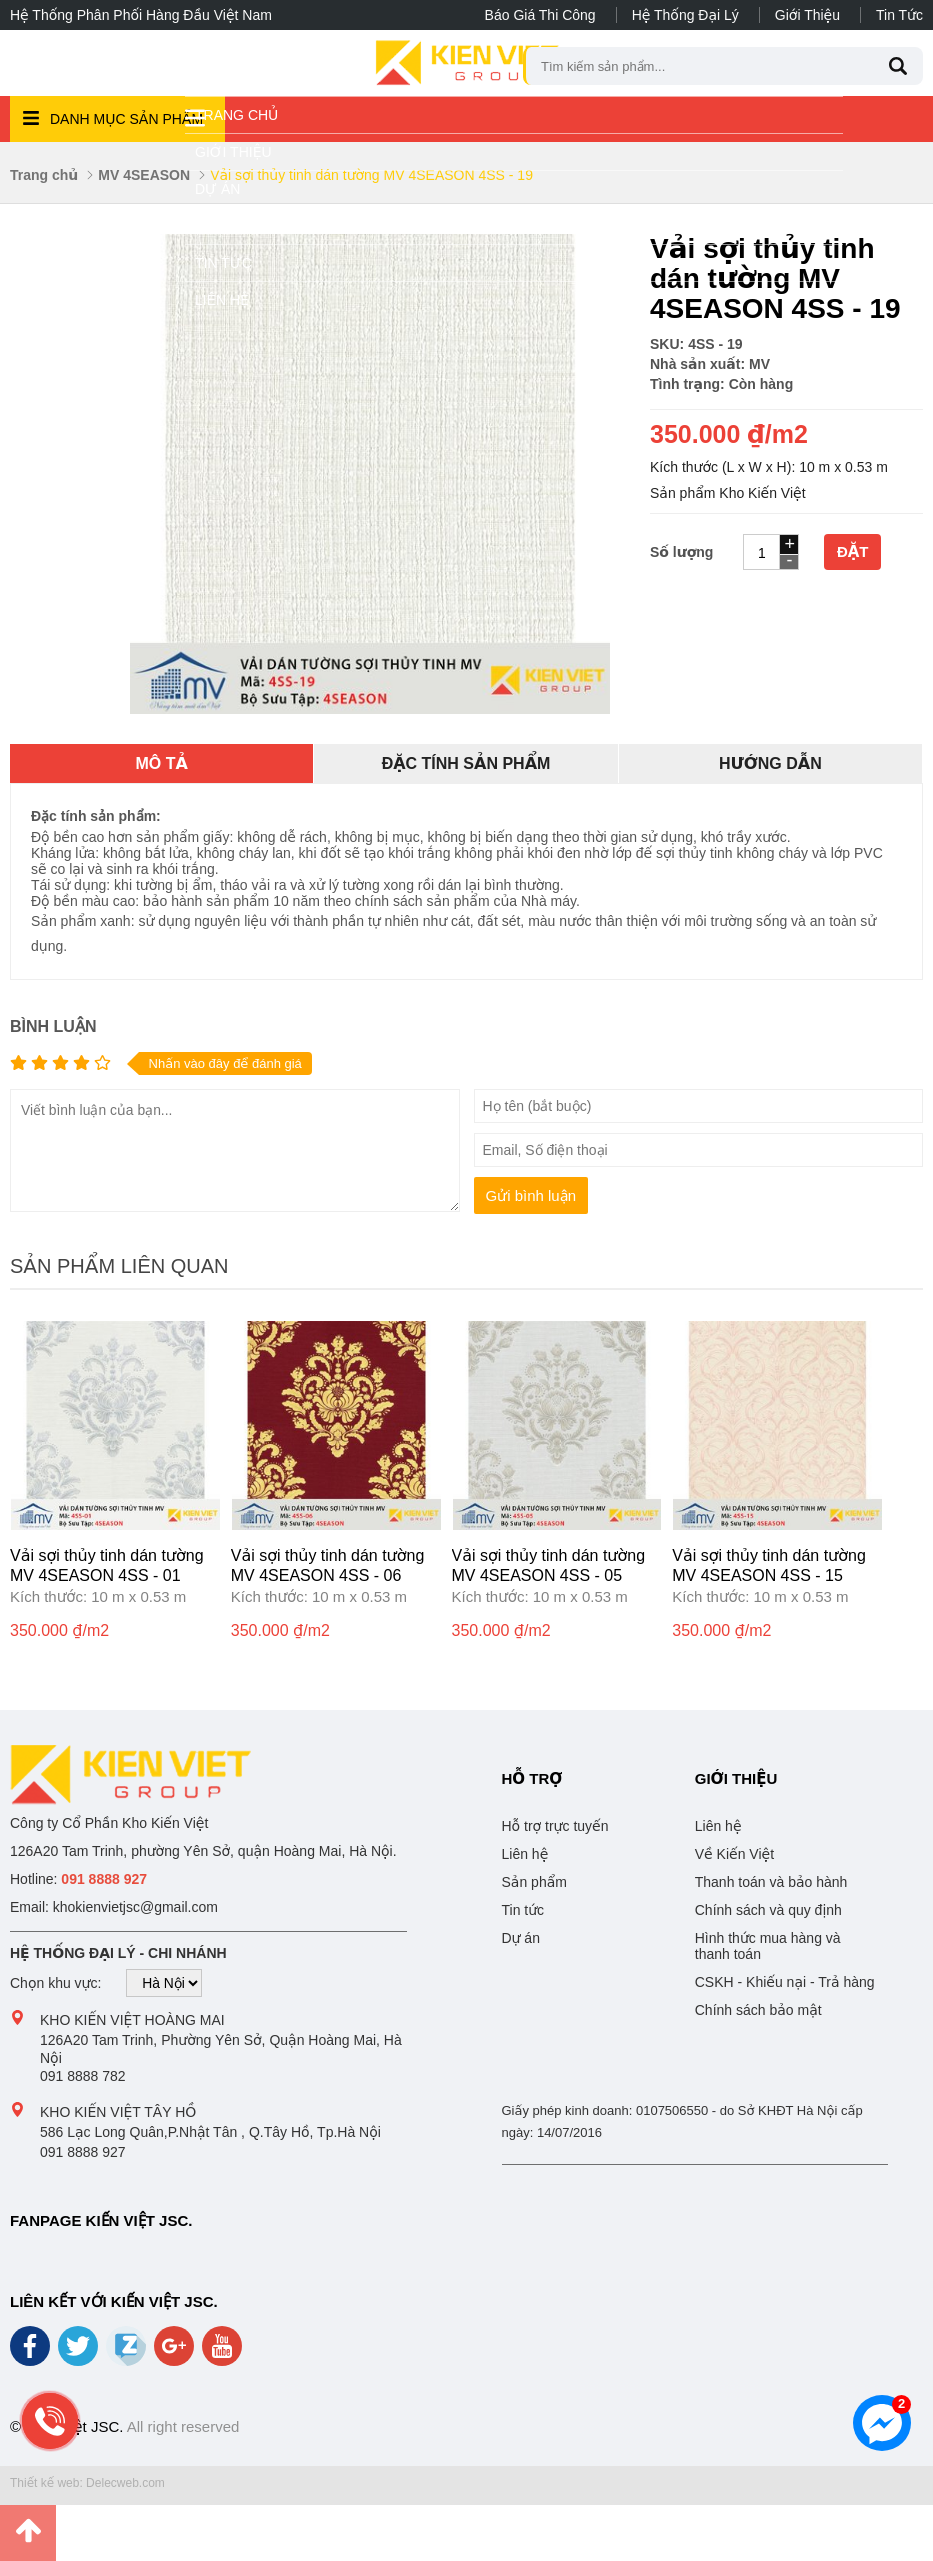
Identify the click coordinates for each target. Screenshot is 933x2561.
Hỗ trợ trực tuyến (555, 1826)
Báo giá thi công (540, 15)
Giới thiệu (807, 15)
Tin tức (899, 15)
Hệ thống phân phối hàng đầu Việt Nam (141, 15)
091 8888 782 (83, 2076)
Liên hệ (222, 300)
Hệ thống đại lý (685, 15)
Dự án (217, 189)
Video (217, 226)
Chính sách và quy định (768, 1910)
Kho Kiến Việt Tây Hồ (118, 2112)
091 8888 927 (83, 2152)
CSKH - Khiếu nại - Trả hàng (785, 1982)
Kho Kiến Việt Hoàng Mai (132, 2020)
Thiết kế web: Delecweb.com (87, 2483)
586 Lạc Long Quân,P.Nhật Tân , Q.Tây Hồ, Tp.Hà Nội (210, 2132)
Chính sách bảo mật (758, 2010)
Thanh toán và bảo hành (771, 1882)
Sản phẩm (534, 1882)
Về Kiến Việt (734, 1854)
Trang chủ (236, 115)
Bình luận (53, 1026)
